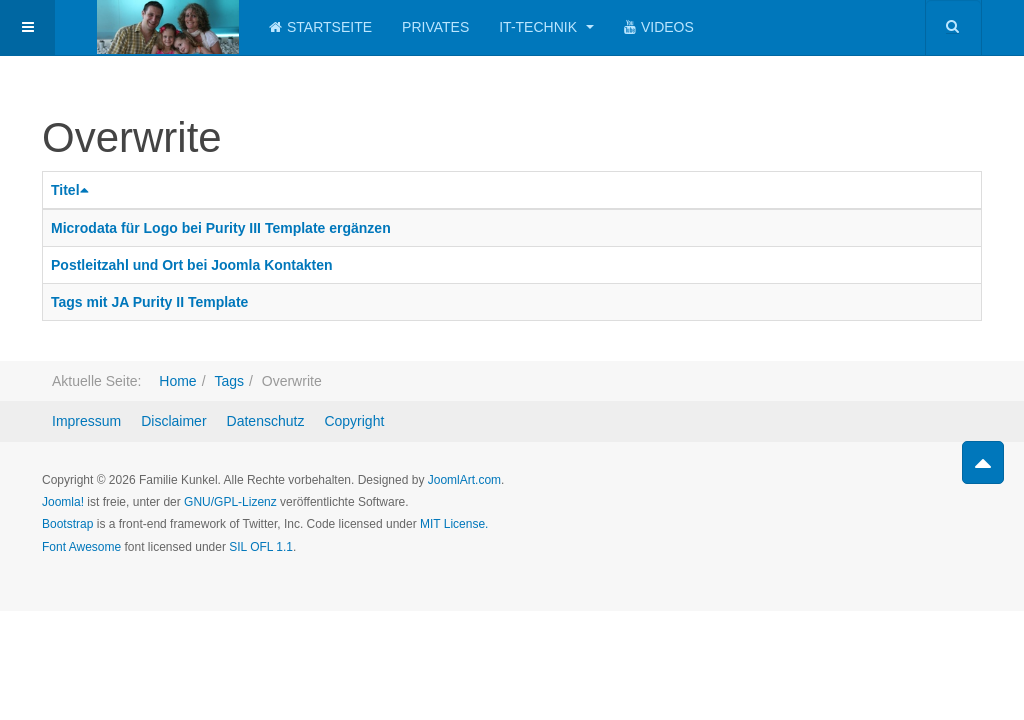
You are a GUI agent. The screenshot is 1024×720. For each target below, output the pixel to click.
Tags (229, 381)
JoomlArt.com (464, 480)
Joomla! (63, 502)
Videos (659, 27)
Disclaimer (173, 421)
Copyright (354, 421)
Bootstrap (67, 524)
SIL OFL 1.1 (261, 547)
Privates (435, 27)
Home (177, 381)
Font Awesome (81, 547)
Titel (72, 190)
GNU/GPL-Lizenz (230, 502)
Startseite (320, 27)
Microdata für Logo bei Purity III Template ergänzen (221, 228)
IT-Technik (546, 27)
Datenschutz (266, 421)
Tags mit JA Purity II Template (149, 302)
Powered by (891, 497)
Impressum (86, 421)
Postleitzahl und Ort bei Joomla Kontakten (192, 265)
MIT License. (454, 524)
